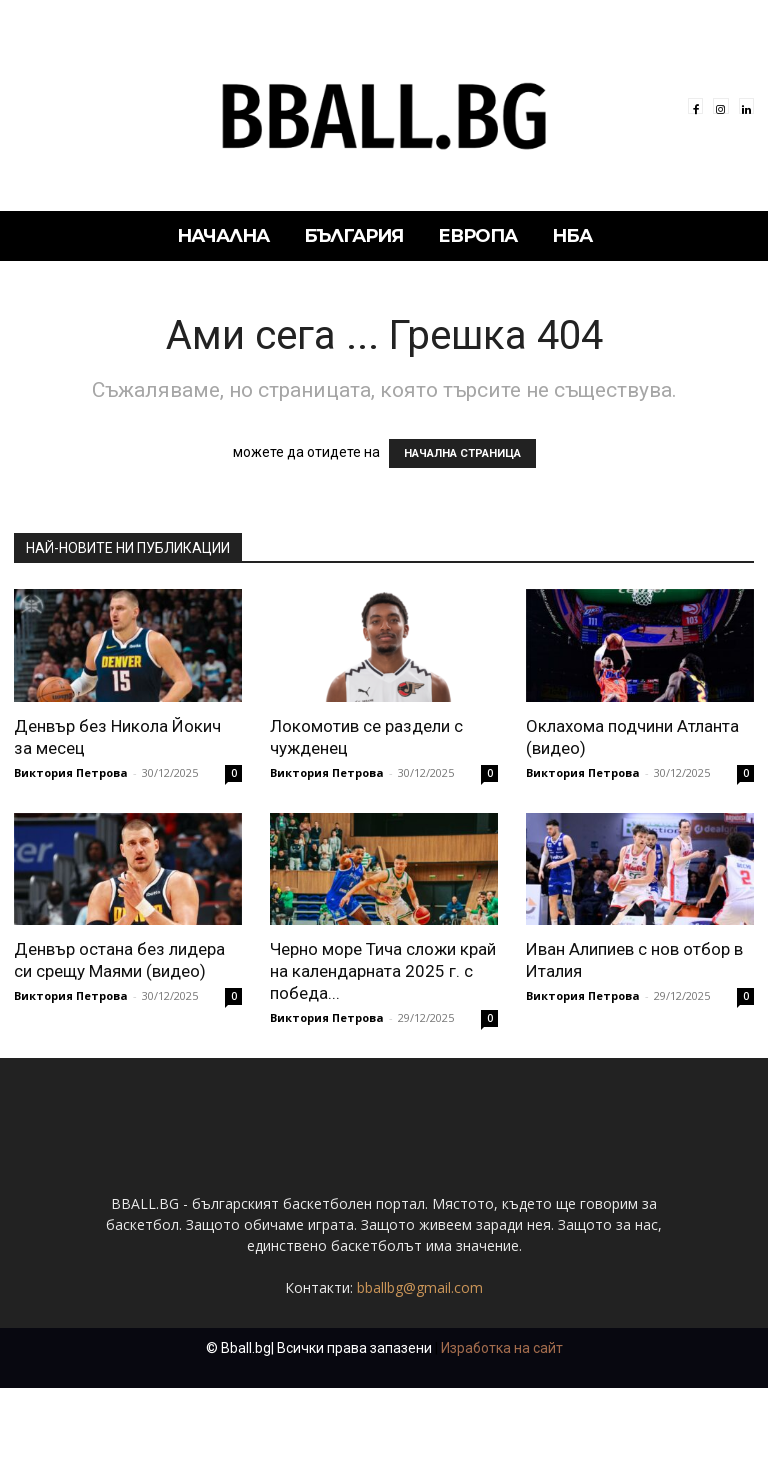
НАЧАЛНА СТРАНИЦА (462, 453)
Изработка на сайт (502, 1425)
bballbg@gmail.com (420, 1364)
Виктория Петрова (71, 772)
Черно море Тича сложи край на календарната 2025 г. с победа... (383, 971)
